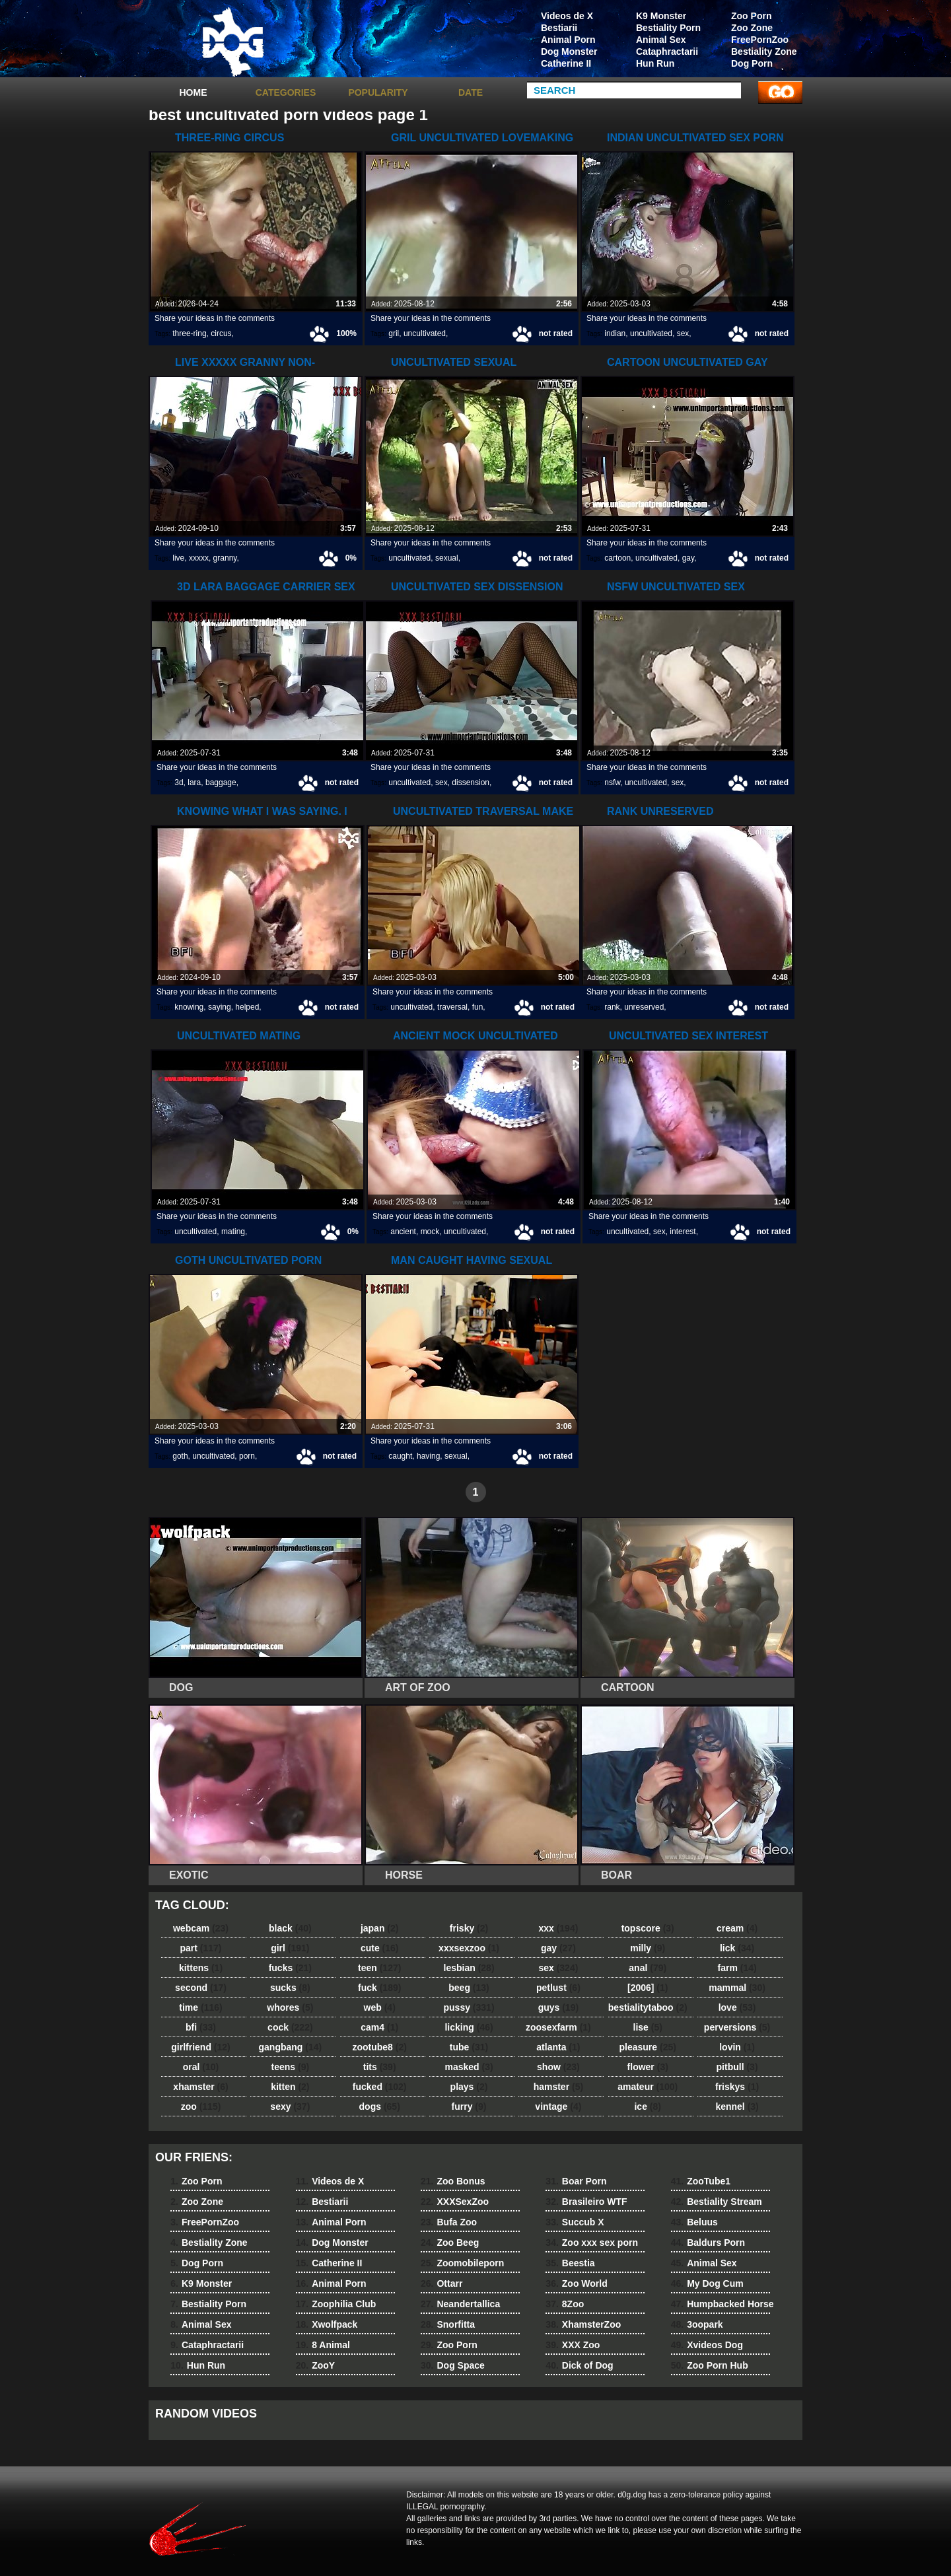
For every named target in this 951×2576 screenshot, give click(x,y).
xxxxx (199, 558)
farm (736, 1968)
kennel (736, 2106)
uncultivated (425, 333)
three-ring (189, 333)
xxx (558, 1928)
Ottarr (441, 2283)
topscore (647, 1928)
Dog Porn (752, 63)
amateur (647, 2086)
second (201, 1987)
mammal (737, 1987)
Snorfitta (448, 2324)
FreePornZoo (760, 39)
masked (468, 2067)
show (558, 2067)
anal (647, 1968)
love (737, 2007)
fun (477, 1007)
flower (647, 2067)
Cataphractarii (667, 51)
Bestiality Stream (716, 2201)
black (290, 1928)
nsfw (612, 782)
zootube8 (379, 2047)
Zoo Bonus (453, 2181)
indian (614, 333)
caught (400, 1456)
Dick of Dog (579, 2365)
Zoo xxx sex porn (592, 2242)
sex (683, 333)
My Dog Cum (707, 2283)
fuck (379, 1987)
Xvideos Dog (707, 2345)
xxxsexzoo (469, 1948)
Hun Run (655, 63)
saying (219, 1007)
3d (178, 782)
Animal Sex (661, 39)
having (428, 1456)
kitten (290, 2086)
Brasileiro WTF (586, 2201)
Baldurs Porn (708, 2242)
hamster (558, 2086)
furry (469, 2106)
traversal (452, 1007)
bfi (201, 2027)
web (380, 2007)
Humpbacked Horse (722, 2304)
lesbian (469, 1968)
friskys (737, 2086)
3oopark (697, 2324)
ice (647, 2106)
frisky (469, 1928)
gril (393, 333)
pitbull (737, 2067)
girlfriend (200, 2047)
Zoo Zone (752, 27)
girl (290, 1948)
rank (611, 1007)
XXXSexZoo (455, 2201)
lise (647, 2027)
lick (737, 1948)
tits (379, 2067)
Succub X (575, 2222)
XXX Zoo (573, 2345)
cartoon (617, 558)
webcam (201, 1928)
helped (247, 1007)
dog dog (232, 42)
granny (225, 558)
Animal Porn (568, 39)
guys (558, 2007)
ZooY (315, 2365)
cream (737, 1928)
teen (379, 1968)
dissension (470, 782)
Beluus (694, 2222)
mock (430, 1231)
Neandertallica (460, 2304)
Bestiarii (559, 27)
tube (469, 2047)
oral (201, 2067)
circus (221, 333)
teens (290, 2067)
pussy (469, 2007)
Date (470, 92)
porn (247, 1456)
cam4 (379, 2027)
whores (290, 2007)
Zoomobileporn (462, 2263)
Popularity (377, 92)
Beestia (570, 2263)
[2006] (647, 1987)
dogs (379, 2106)
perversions (737, 2027)
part (200, 1948)
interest (682, 1231)
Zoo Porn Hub (709, 2365)
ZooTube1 (700, 2181)
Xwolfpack (327, 2324)
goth (180, 1456)
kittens (201, 1968)
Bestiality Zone (764, 51)
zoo (201, 2106)
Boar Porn (576, 2181)
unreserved (644, 1007)
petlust (558, 1987)
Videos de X (567, 16)
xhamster (200, 2086)
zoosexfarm (558, 2027)
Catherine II (566, 63)
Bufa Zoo (449, 2222)
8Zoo (565, 2304)
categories (286, 92)
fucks (290, 1968)
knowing (188, 1007)
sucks (290, 1987)
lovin (737, 2047)
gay (688, 558)
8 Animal (323, 2345)
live (178, 558)
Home (193, 92)
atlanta (558, 2047)
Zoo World (576, 2283)
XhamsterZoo (583, 2324)
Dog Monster (569, 51)
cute (380, 1948)
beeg (468, 1987)
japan (380, 1928)
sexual (446, 558)
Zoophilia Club (336, 2304)
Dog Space (453, 2365)
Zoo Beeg (450, 2242)
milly (647, 1948)
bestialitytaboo (647, 2007)
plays (469, 2086)
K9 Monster (661, 16)
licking (468, 2027)
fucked (380, 2086)
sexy (290, 2106)
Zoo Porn (751, 16)
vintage (558, 2106)
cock (290, 2027)
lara (194, 782)
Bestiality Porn (668, 27)
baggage (220, 782)
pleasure (647, 2047)
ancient (403, 1231)
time (200, 2007)
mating (233, 1231)
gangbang (290, 2047)
